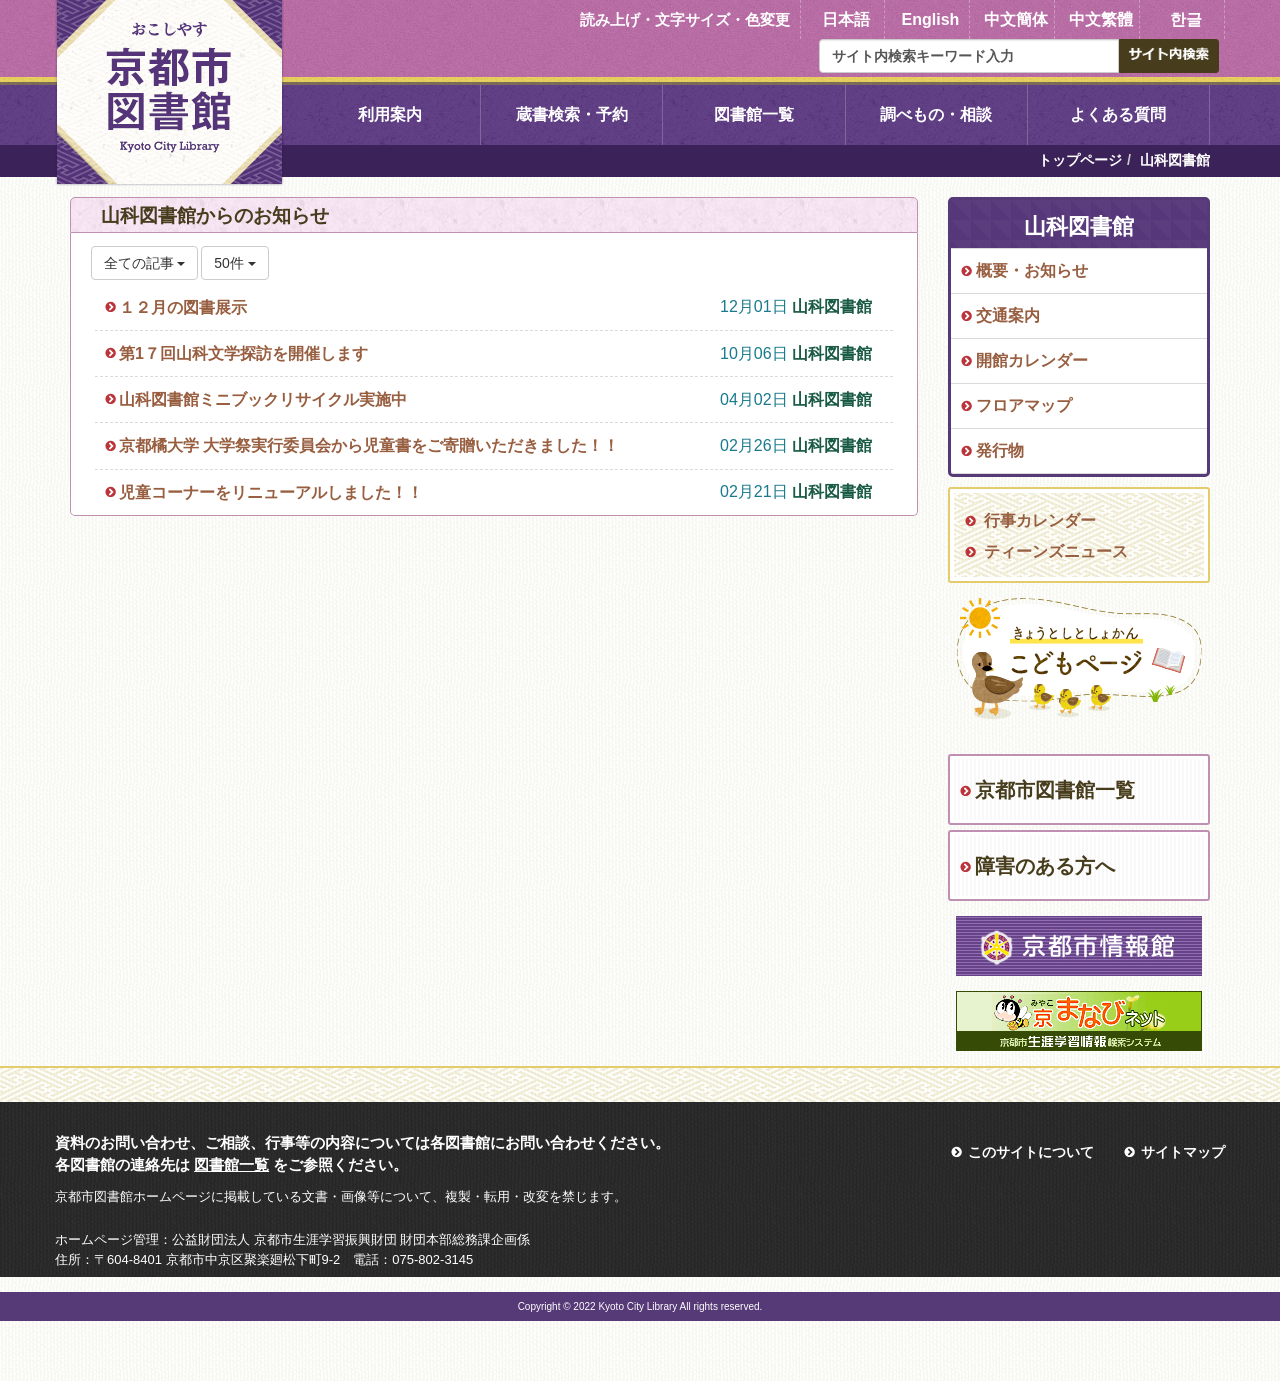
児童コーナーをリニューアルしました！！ (271, 492)
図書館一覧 (754, 114)
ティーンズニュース (1056, 551)
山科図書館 (832, 306)
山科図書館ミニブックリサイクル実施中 (263, 399)
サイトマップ (1183, 1152)
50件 (234, 263)
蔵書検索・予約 (572, 114)
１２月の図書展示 (183, 307)
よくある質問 (1118, 114)
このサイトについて (1031, 1152)
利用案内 (390, 114)
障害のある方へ (1045, 866)
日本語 (846, 19)
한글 (1186, 19)
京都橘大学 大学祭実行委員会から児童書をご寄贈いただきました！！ (369, 445)
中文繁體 (1101, 19)
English (931, 19)
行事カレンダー (1040, 520)
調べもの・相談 (936, 114)
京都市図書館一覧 (1055, 790)
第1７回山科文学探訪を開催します (243, 353)
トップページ (1080, 160)
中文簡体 (1016, 19)
